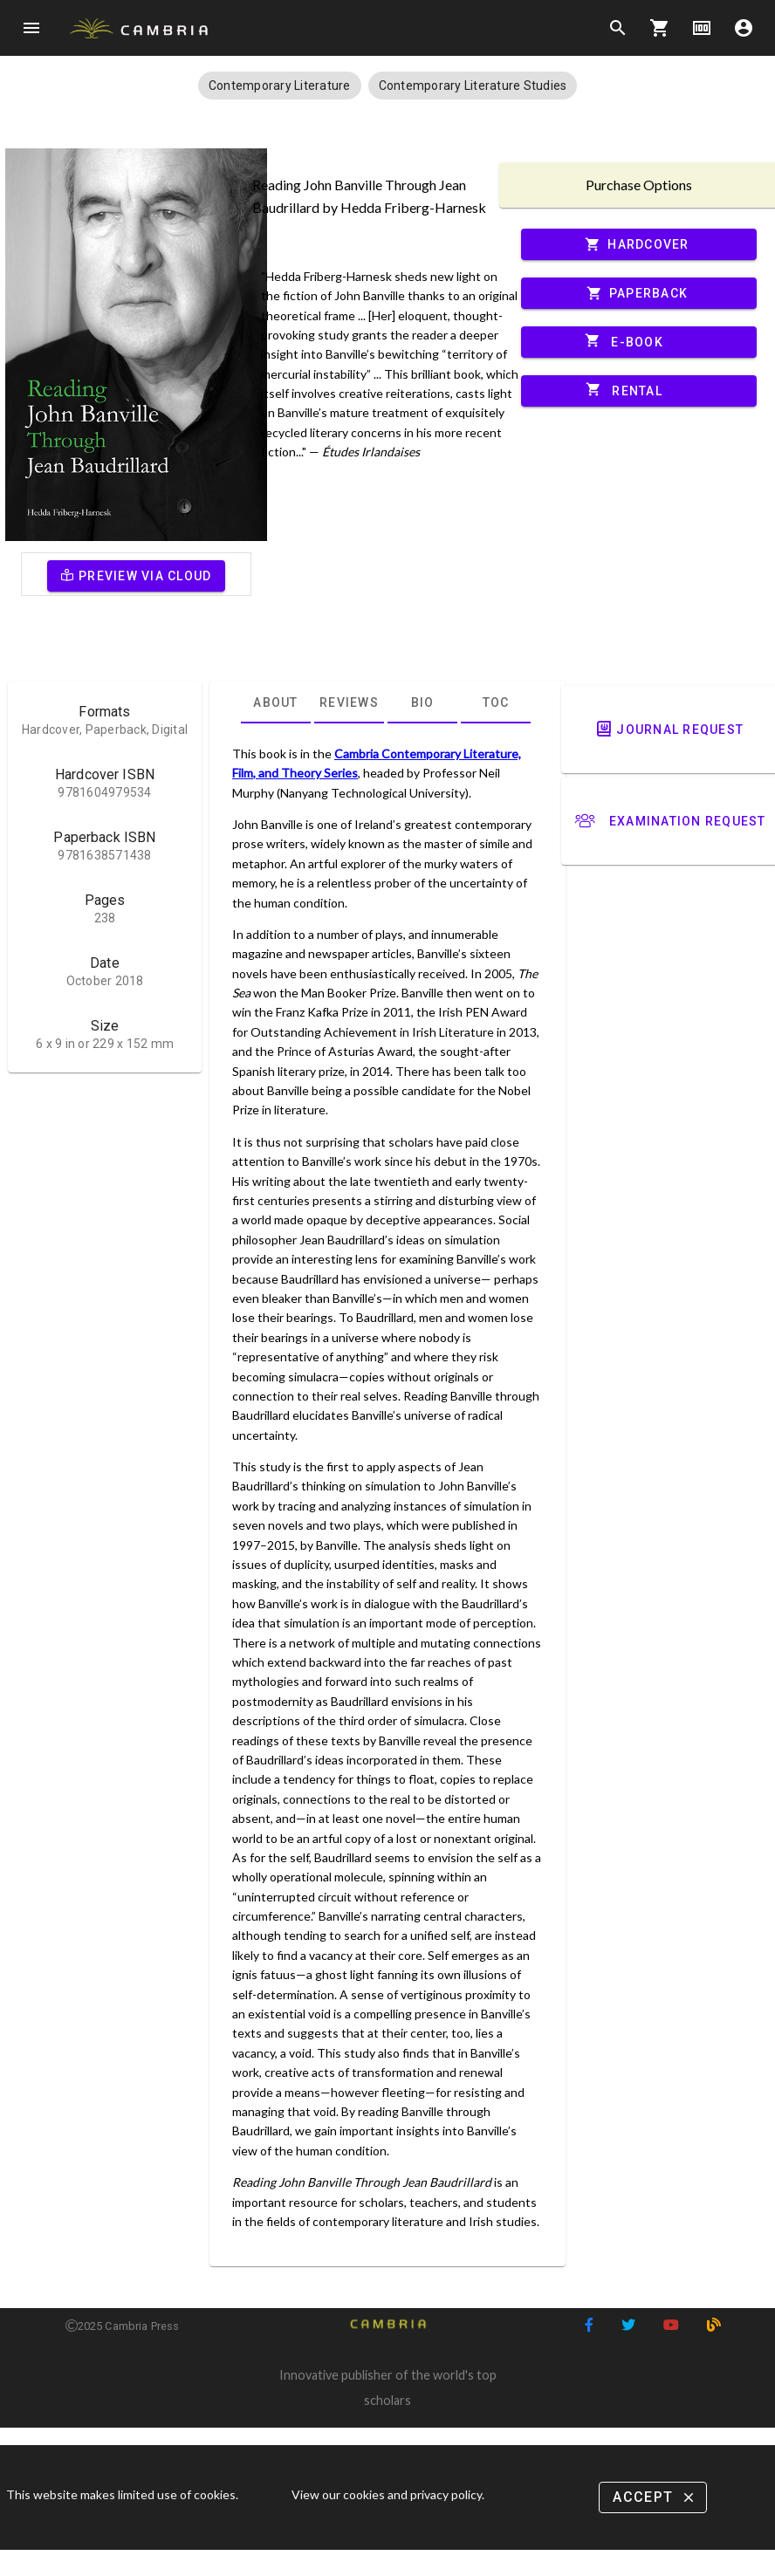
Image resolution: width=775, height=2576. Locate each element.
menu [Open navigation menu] (31, 27)
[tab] (276, 702)
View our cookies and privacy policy (386, 2494)
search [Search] (617, 27)
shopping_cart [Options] (659, 27)
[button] (280, 85)
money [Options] (701, 27)
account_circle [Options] (743, 27)
